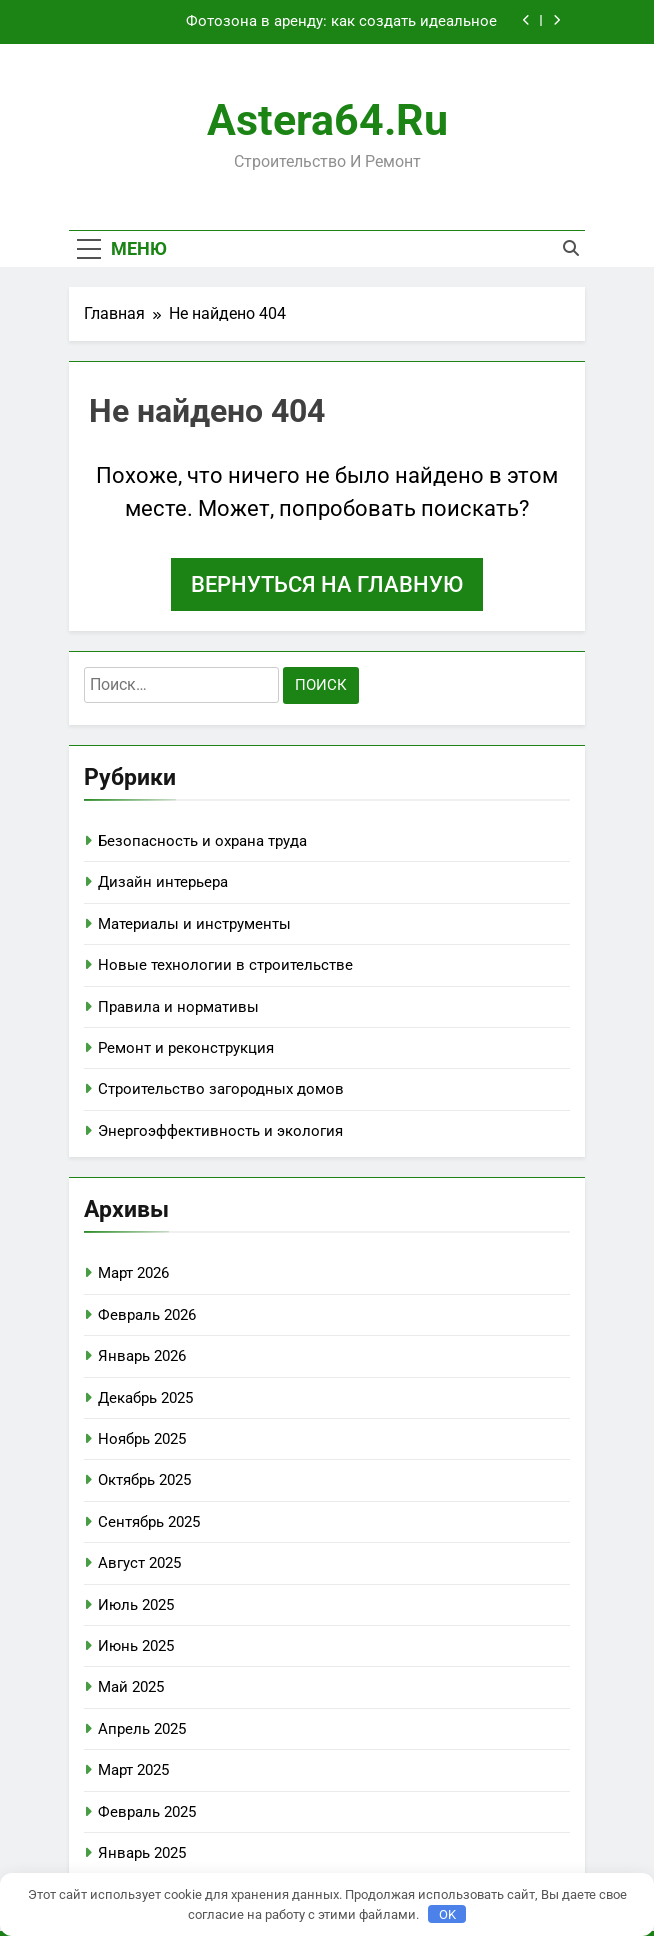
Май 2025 (131, 1687)
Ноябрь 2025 (142, 1439)
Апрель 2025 (142, 1729)
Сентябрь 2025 (149, 1522)
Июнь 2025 (136, 1646)
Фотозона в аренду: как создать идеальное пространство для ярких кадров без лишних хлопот (312, 22)
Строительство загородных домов (221, 1089)
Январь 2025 (142, 1853)
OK (447, 1914)
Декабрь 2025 (145, 1398)
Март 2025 (133, 1770)
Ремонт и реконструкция (186, 1048)
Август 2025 (139, 1563)
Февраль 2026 (147, 1315)
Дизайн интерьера (163, 882)
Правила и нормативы (178, 1007)
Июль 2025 (136, 1605)
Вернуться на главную (327, 584)
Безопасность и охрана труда (202, 841)
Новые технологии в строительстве (225, 965)
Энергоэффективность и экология (220, 1131)
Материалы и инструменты (194, 924)
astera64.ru (327, 120)
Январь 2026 (142, 1356)
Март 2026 (133, 1273)
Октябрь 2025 (144, 1480)
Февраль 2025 (147, 1812)
